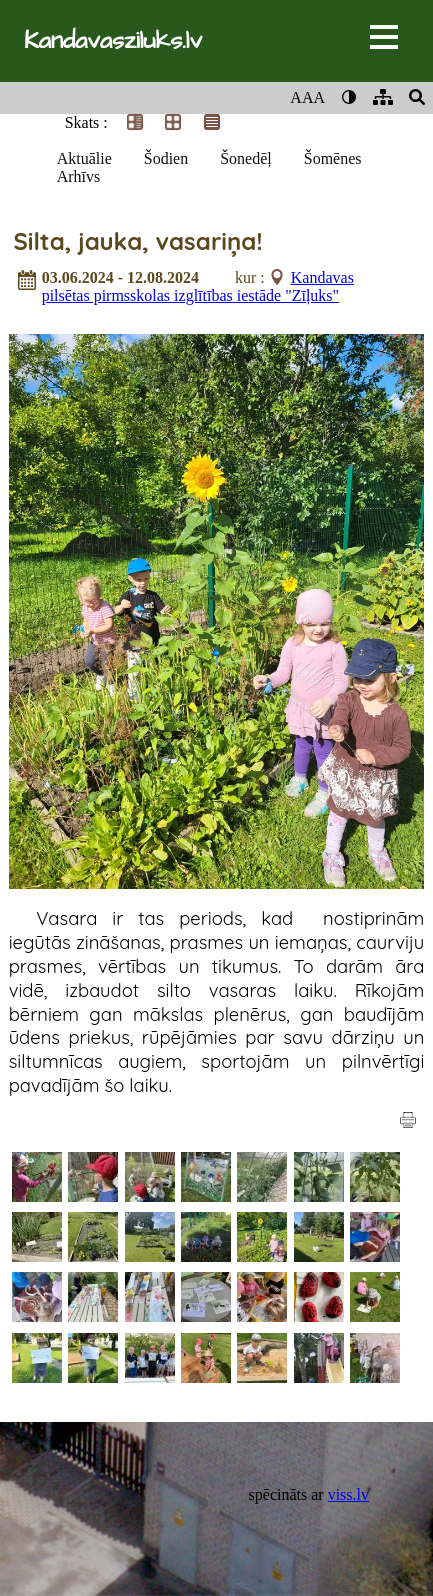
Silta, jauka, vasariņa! (137, 241)
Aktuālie (84, 158)
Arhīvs (79, 176)
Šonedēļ (246, 158)
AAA (307, 97)
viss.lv (348, 1494)
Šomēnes (333, 158)
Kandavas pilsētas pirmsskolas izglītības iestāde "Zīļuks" (198, 286)
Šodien (166, 158)
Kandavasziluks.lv (113, 41)
